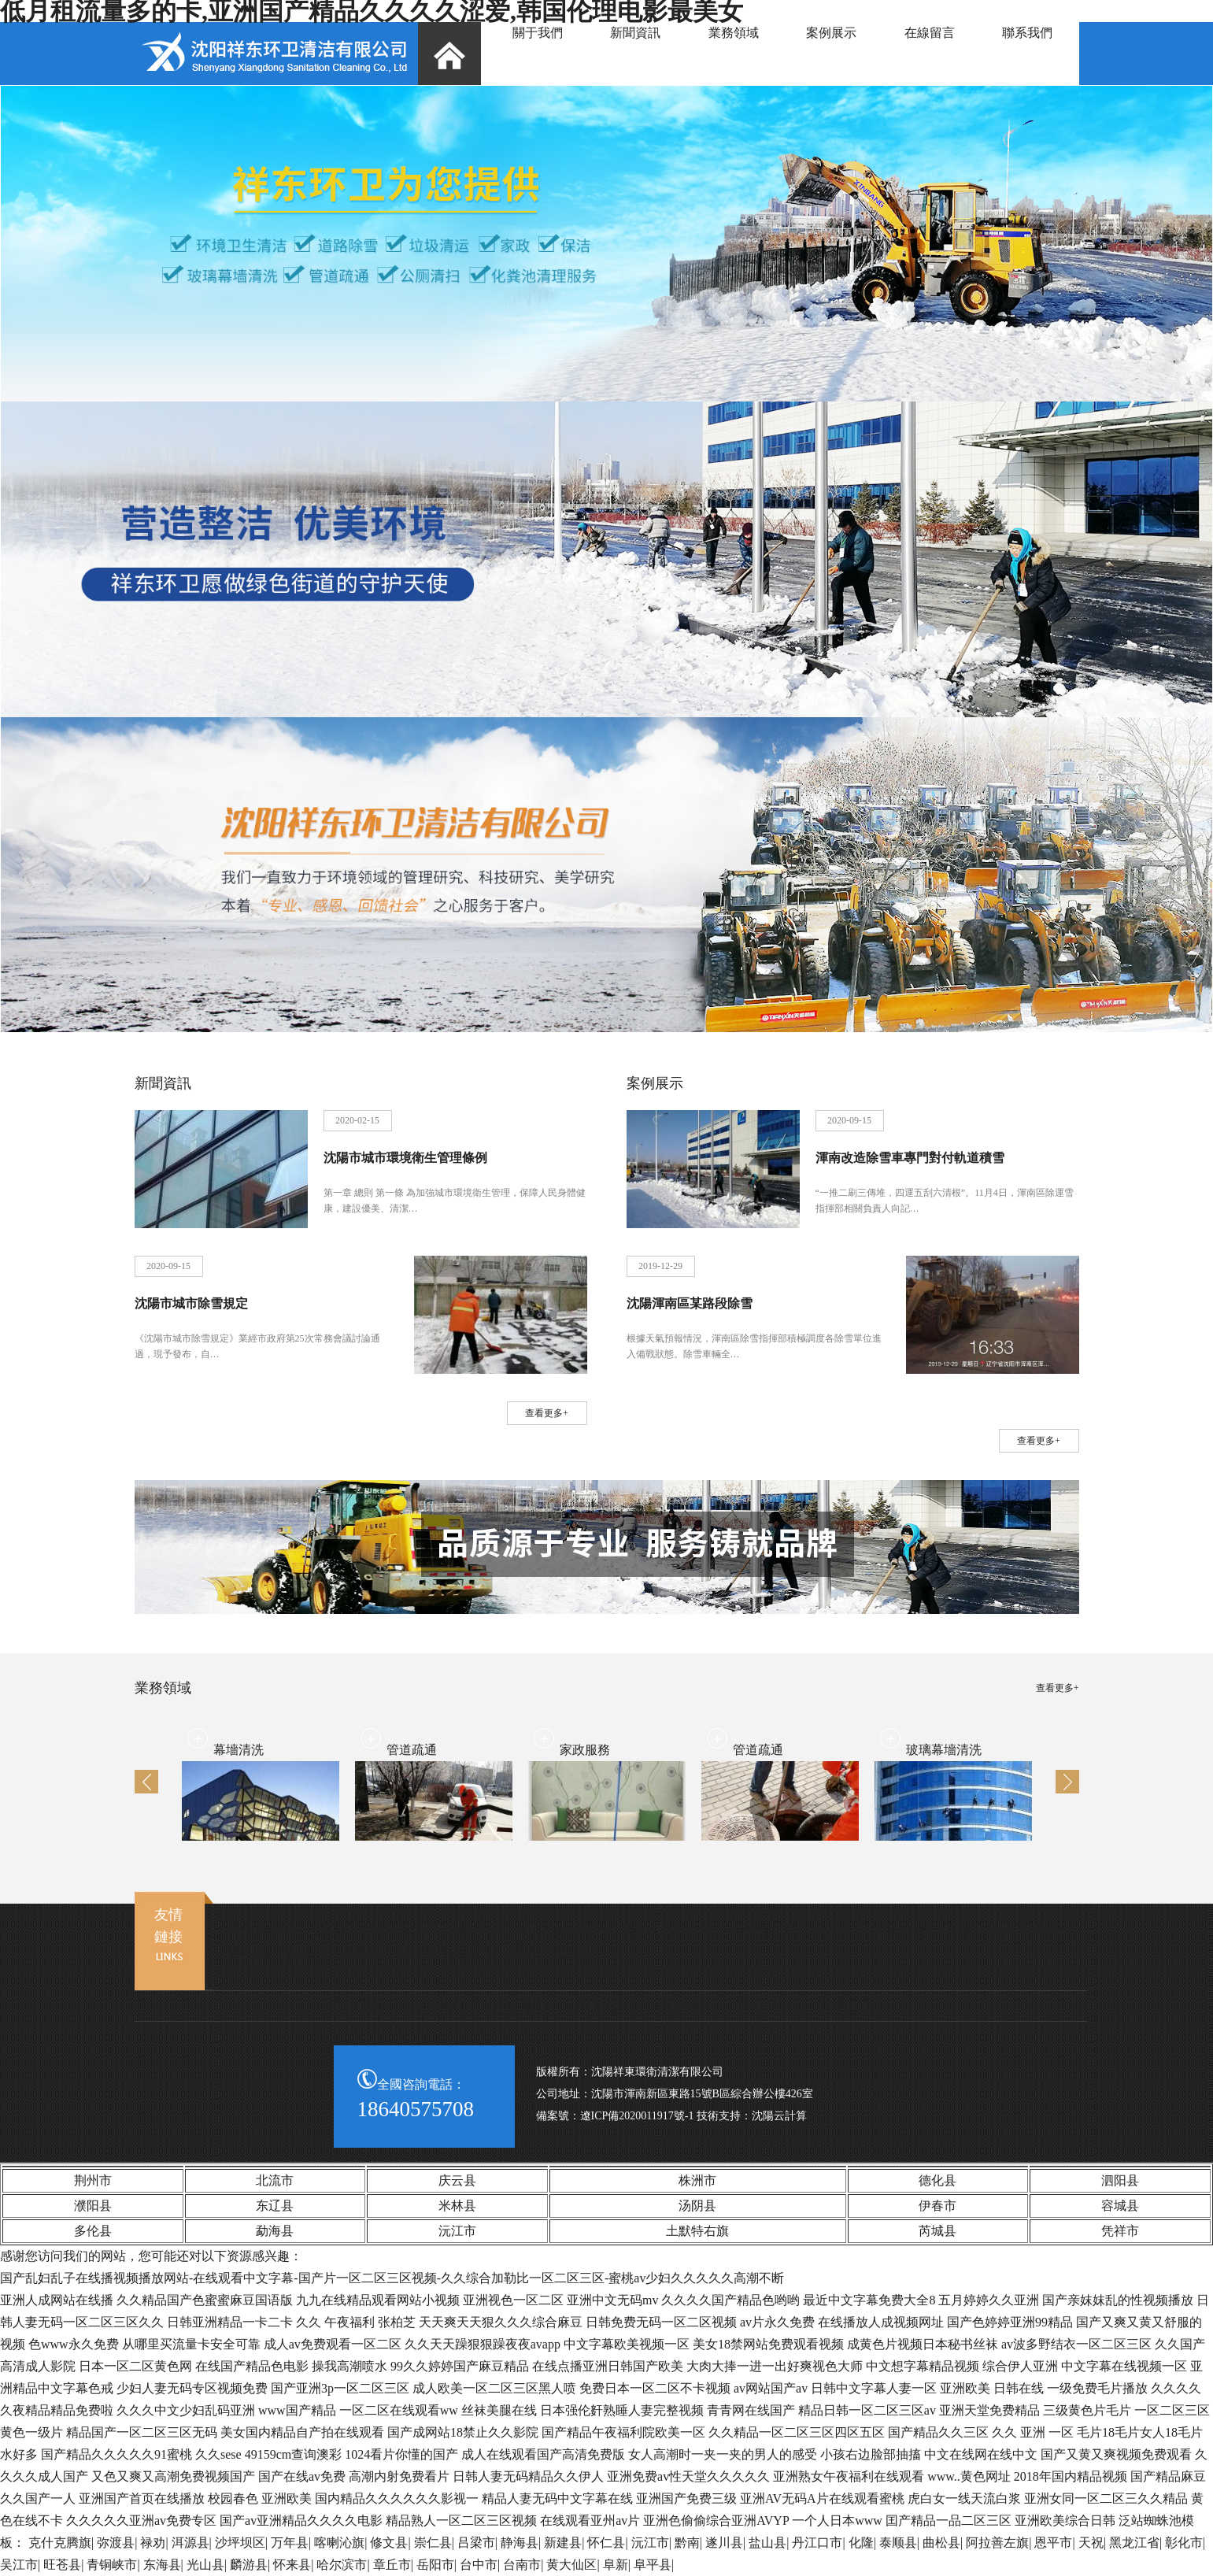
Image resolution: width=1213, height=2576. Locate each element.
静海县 (519, 2542)
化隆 (861, 2542)
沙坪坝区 (240, 2542)
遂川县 (724, 2542)
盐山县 (767, 2542)
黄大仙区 (571, 2564)
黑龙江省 (1134, 2542)
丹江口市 (817, 2542)
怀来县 (292, 2564)
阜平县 (652, 2564)
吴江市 (19, 2564)
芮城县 (937, 2230)
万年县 (290, 2542)
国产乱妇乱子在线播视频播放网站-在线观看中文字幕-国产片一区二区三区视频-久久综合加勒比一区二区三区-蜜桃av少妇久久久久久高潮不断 (392, 2278)
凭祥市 (1120, 2230)
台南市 (522, 2564)
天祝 (1091, 2542)
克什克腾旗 (59, 2542)
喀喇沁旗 (339, 2542)
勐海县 (275, 2230)
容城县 (1120, 2205)
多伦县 (93, 2230)
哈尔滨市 (341, 2564)
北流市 (275, 2180)
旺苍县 (62, 2564)
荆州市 (93, 2180)
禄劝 (152, 2542)
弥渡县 (116, 2542)
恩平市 (1053, 2542)
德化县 (937, 2180)
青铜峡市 (112, 2564)
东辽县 (275, 2205)
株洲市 (697, 2180)
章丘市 (392, 2564)
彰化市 (1184, 2542)
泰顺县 (898, 2542)
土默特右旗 (697, 2230)
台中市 (478, 2564)
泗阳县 (1120, 2180)
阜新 (615, 2564)
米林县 (457, 2205)
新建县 (563, 2542)
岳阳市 (435, 2564)
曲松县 (941, 2542)
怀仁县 (606, 2542)
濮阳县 (93, 2205)
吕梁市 (476, 2542)
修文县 (389, 2542)
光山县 (205, 2564)
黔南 (687, 2542)
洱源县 (190, 2542)
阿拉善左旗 (997, 2542)
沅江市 (457, 2230)
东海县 (162, 2564)
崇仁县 (433, 2542)
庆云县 (457, 2180)
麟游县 (249, 2564)
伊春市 (937, 2205)
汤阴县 (697, 2205)
